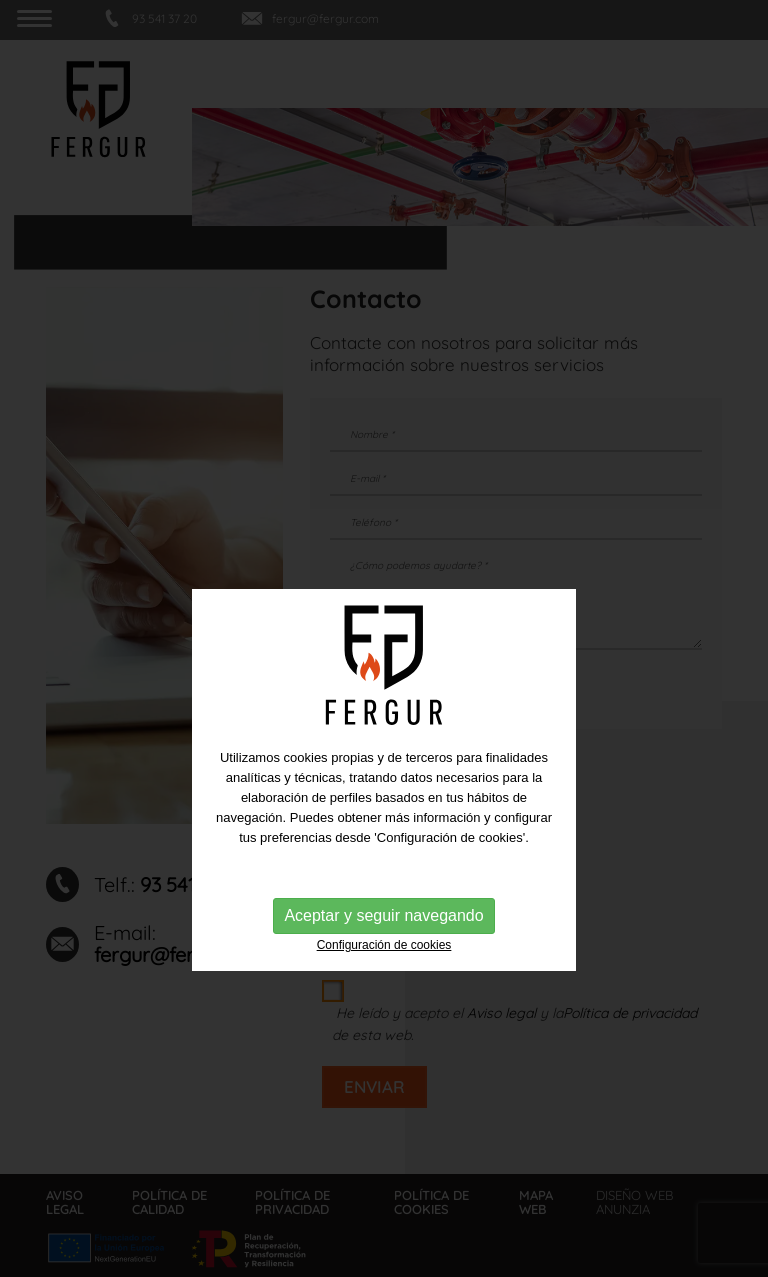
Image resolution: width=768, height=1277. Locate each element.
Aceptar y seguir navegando (383, 951)
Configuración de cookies (384, 981)
